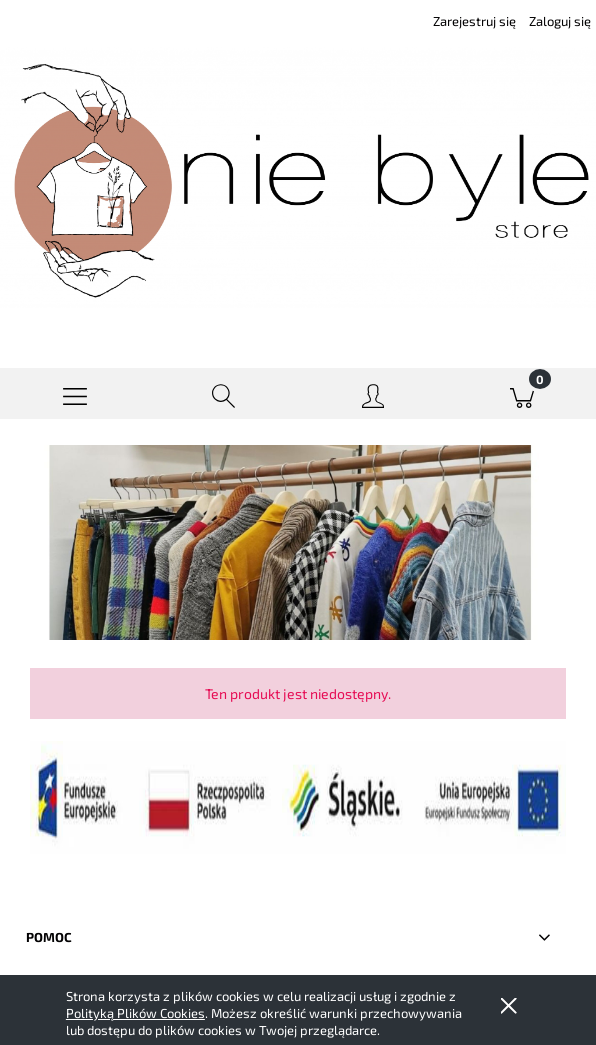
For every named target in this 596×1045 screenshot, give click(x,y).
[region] (298, 542)
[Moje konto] (372, 397)
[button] (74, 394)
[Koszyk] (521, 394)
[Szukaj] (223, 394)
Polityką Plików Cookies (135, 1013)
